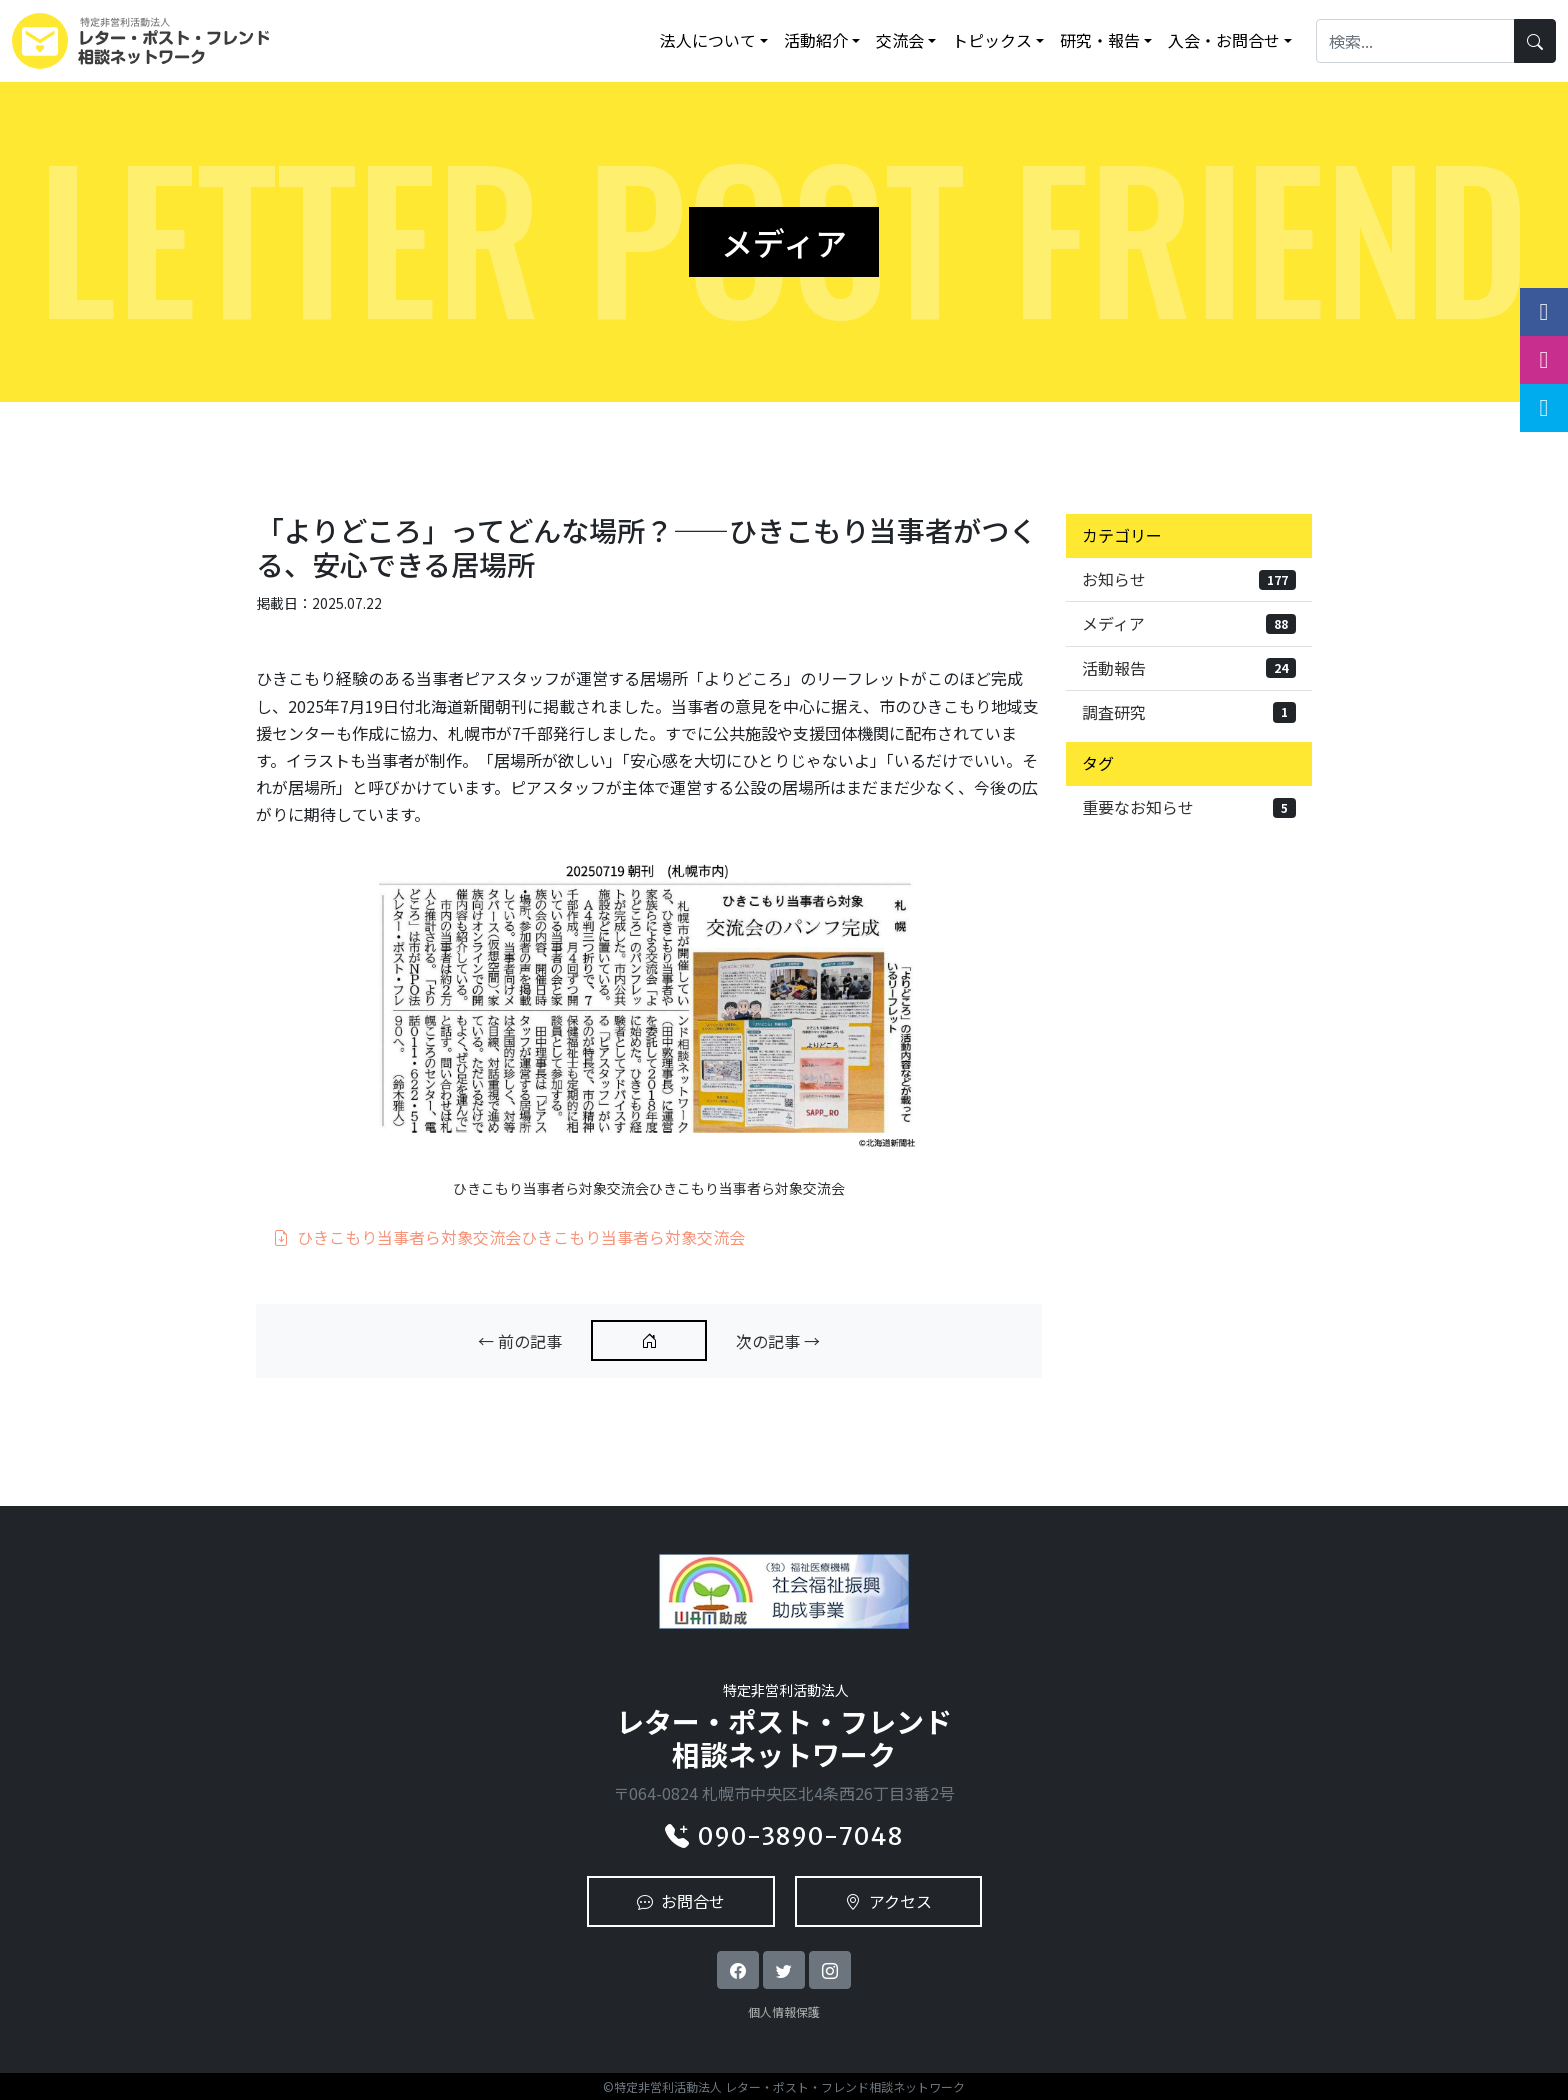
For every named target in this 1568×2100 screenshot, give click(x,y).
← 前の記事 (520, 1341)
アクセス (888, 1901)
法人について (708, 40)
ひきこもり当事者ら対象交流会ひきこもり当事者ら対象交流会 (509, 1237)
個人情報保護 (784, 2011)
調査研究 (1189, 712)
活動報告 (1189, 668)
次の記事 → (778, 1341)
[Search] (1415, 40)
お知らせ (1189, 579)
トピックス (992, 40)
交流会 (900, 40)
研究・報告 (1100, 40)
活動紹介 (816, 40)
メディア (1189, 623)
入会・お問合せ (1224, 40)
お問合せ (681, 1901)
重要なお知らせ (1189, 807)
